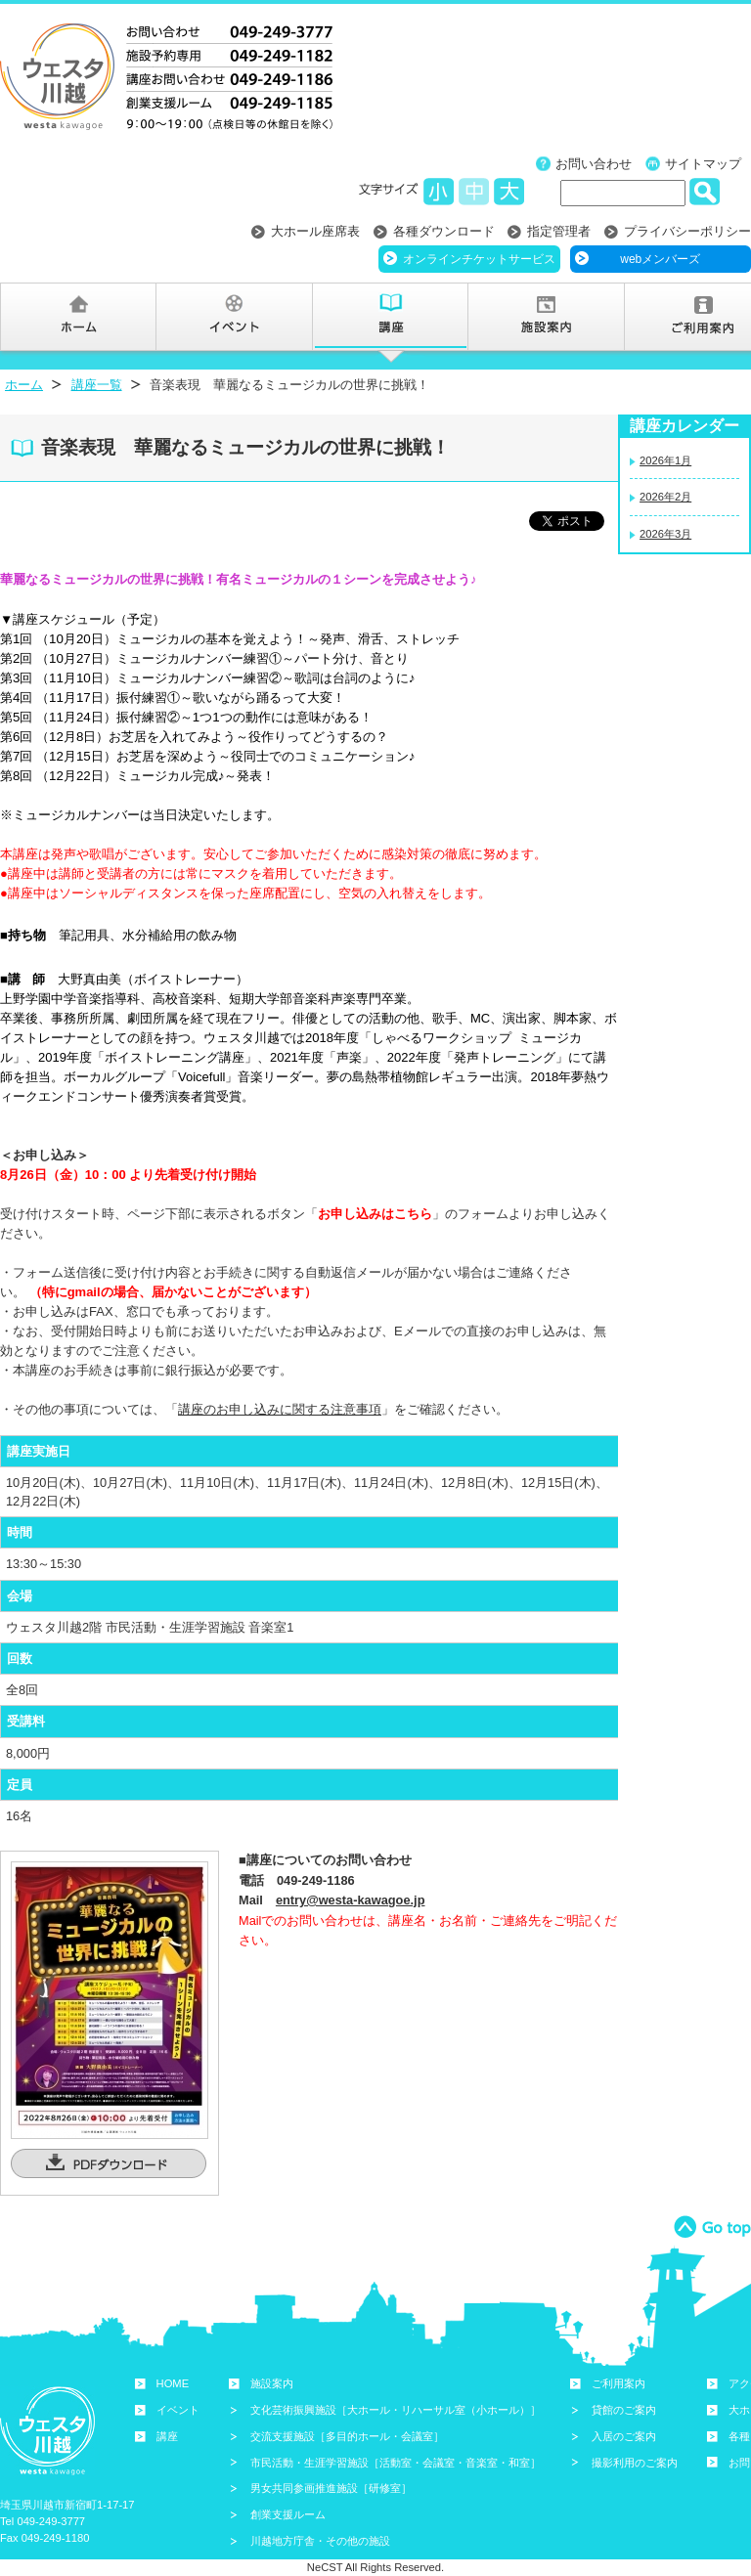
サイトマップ (703, 163)
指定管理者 (559, 231)
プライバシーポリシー (687, 231)
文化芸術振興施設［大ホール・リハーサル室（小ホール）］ (395, 2410)
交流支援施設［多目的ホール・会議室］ (347, 2436)
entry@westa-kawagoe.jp (350, 1900)
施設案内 (271, 2383)
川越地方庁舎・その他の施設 (320, 2541)
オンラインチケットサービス (479, 259)
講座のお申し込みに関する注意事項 (279, 1409)
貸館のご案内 (624, 2410)
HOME (173, 2383)
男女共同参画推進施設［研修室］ (331, 2488)
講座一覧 (96, 384)
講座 (167, 2436)
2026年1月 (665, 460)
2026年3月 (665, 534)
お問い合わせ (593, 163)
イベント (177, 2410)
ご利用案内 (618, 2383)
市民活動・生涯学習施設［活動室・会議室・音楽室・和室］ (395, 2462)
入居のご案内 (624, 2436)
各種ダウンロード (444, 231)
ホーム (24, 384)
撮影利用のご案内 (635, 2462)
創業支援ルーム (288, 2514)
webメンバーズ (660, 259)
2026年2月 (665, 496)
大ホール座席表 (315, 231)
